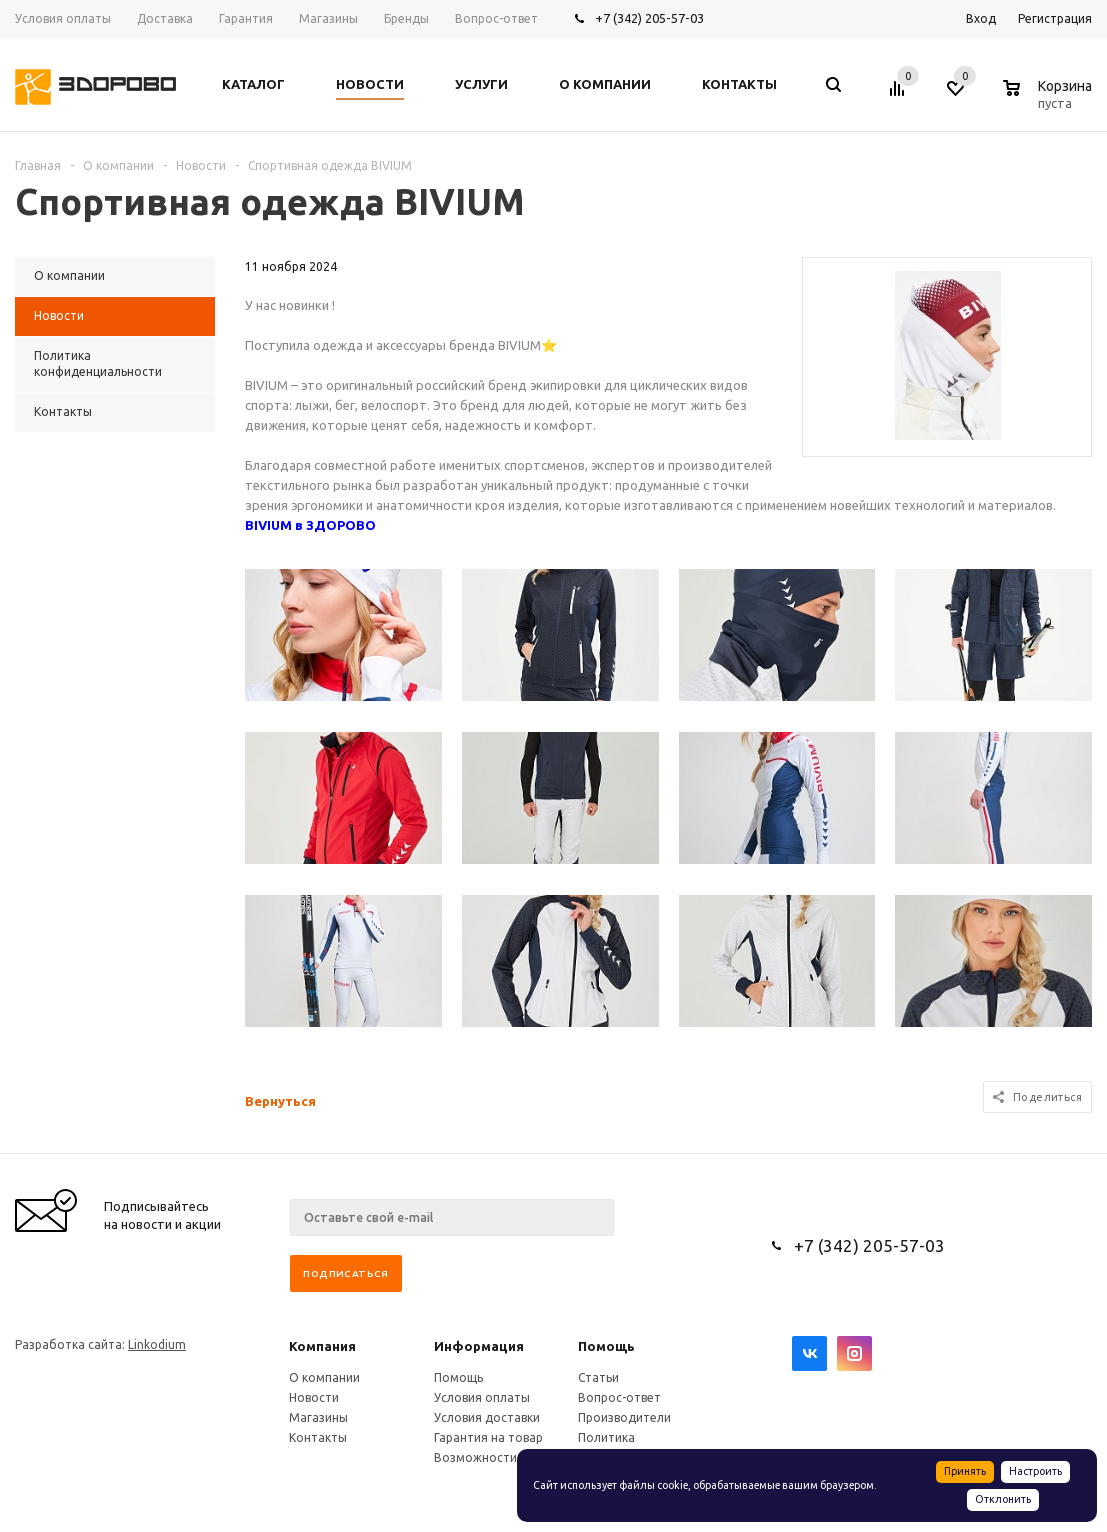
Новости (314, 1397)
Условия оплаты (482, 1397)
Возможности (475, 1457)
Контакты (318, 1437)
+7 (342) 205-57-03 (649, 18)
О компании (324, 1377)
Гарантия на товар (488, 1437)
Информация (479, 1346)
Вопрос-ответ (619, 1397)
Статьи (598, 1377)
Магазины (318, 1417)
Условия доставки (487, 1417)
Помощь (606, 1346)
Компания (322, 1346)
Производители (624, 1417)
